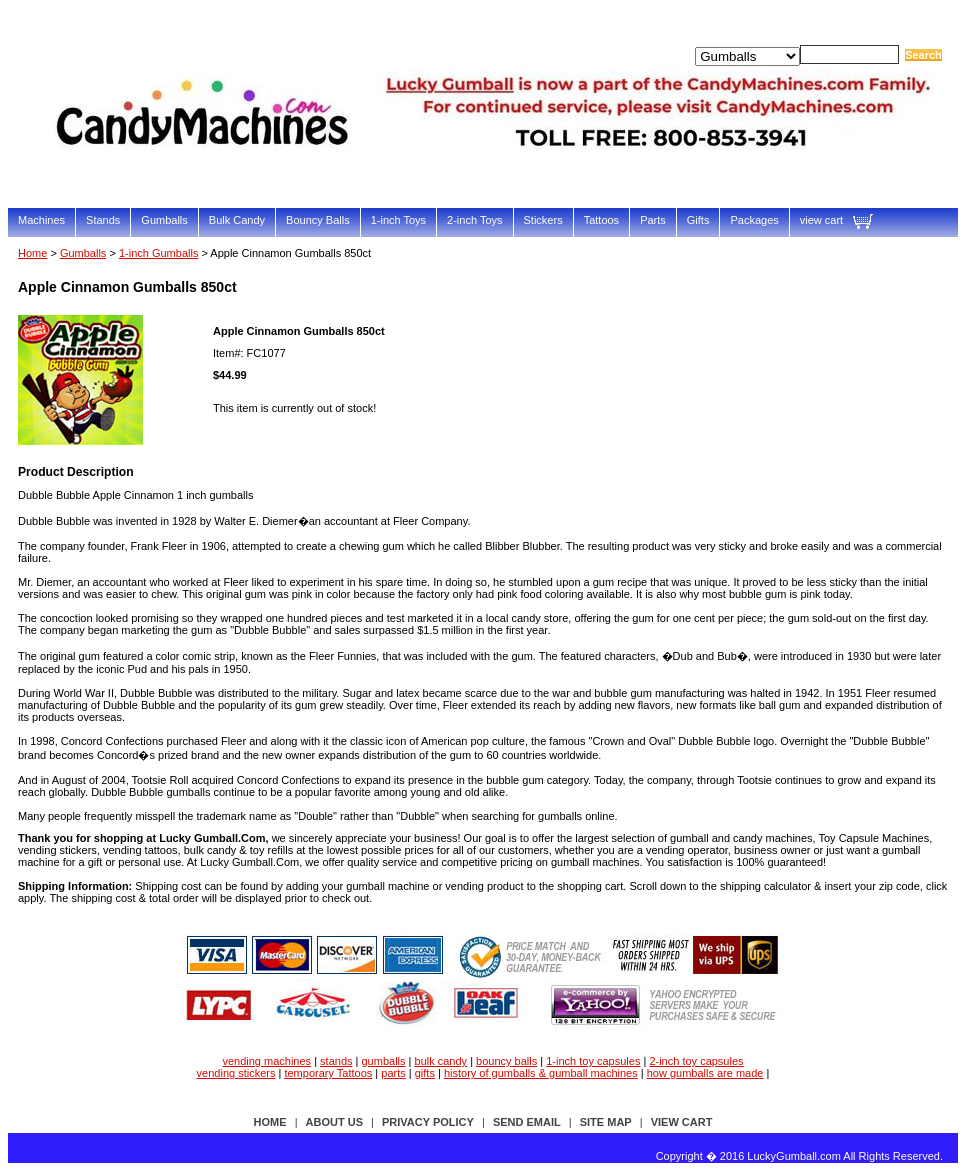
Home (32, 253)
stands (336, 1061)
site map (606, 1122)
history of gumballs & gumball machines (541, 1073)
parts (393, 1073)
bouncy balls (506, 1061)
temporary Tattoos (328, 1073)
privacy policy (428, 1122)
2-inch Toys (474, 220)
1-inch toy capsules (593, 1061)
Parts (653, 220)
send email (527, 1122)
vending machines (266, 1061)
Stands (103, 220)
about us (334, 1122)
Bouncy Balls (318, 220)
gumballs (384, 1061)
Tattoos (601, 220)
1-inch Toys (398, 220)
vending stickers (236, 1073)
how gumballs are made (705, 1073)
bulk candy (441, 1061)
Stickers (543, 220)
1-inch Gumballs (158, 253)
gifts (425, 1073)
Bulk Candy (237, 220)
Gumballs (164, 220)
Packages (754, 220)
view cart (821, 220)
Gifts (698, 220)
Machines (41, 220)
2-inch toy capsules (696, 1061)
